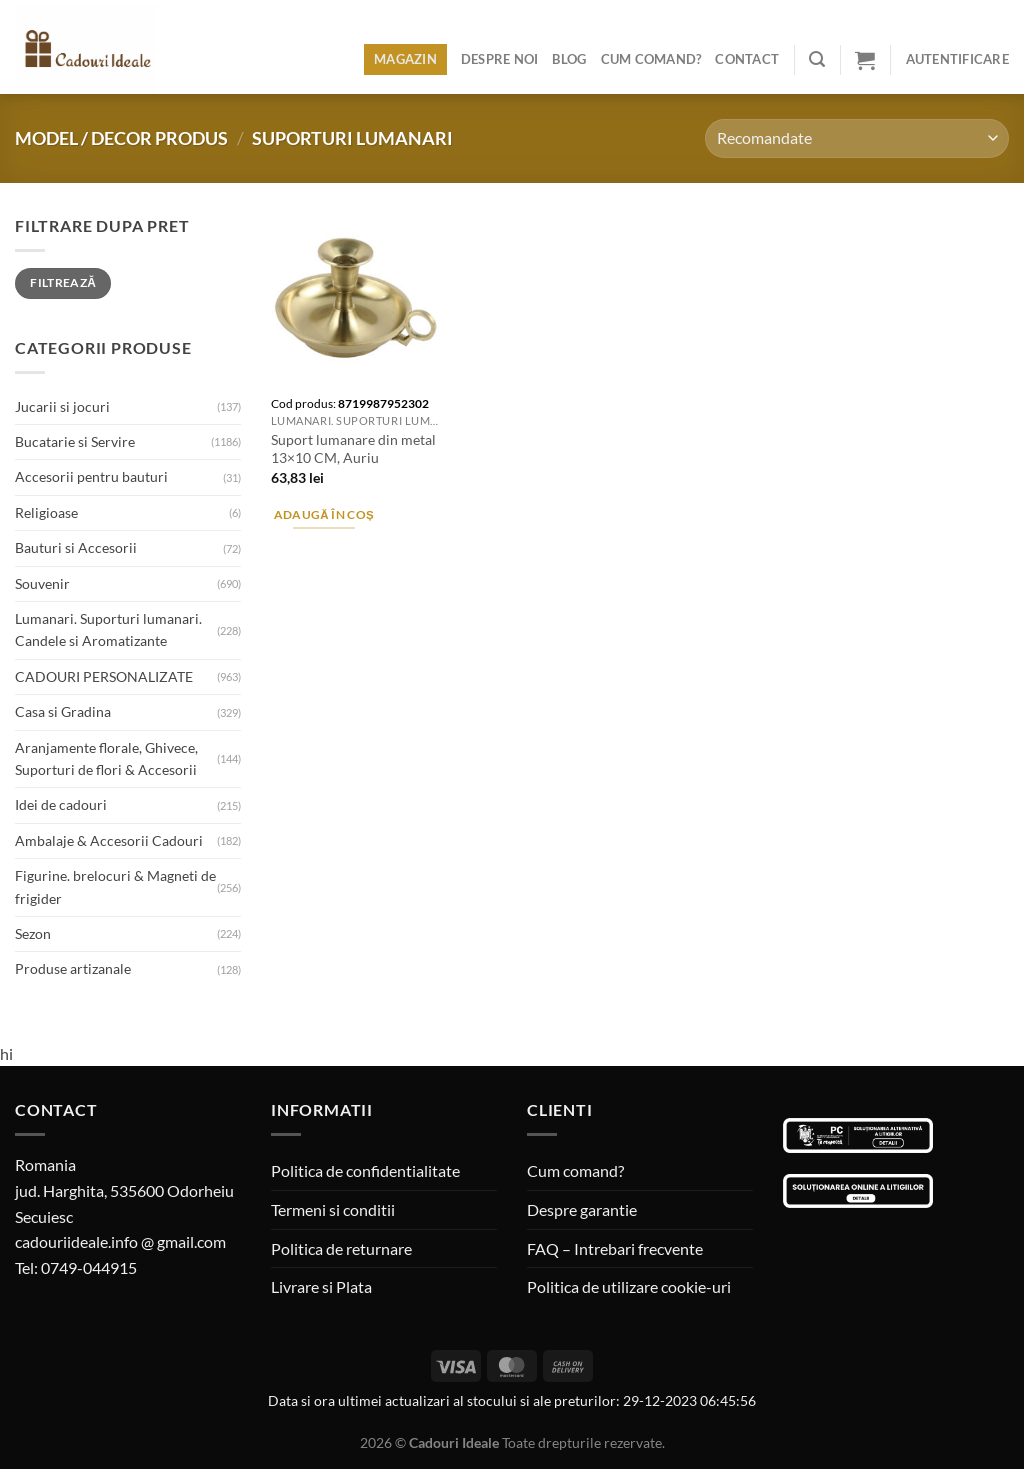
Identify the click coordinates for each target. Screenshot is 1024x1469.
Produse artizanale (73, 968)
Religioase (46, 512)
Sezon (33, 933)
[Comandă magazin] (857, 138)
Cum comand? (651, 59)
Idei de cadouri (61, 804)
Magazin (405, 59)
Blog (569, 59)
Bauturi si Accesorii (76, 547)
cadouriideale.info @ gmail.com (120, 1241)
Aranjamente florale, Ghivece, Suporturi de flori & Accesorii (106, 758)
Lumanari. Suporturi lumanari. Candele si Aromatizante (108, 629)
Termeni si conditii (333, 1209)
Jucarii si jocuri (62, 406)
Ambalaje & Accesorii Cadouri (109, 840)
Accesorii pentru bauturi (91, 476)
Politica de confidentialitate (365, 1170)
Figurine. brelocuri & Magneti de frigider (115, 886)
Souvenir (42, 583)
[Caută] (817, 59)
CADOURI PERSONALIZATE (104, 676)
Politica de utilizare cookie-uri (629, 1286)
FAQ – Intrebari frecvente (615, 1248)
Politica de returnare (341, 1248)
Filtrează (63, 282)
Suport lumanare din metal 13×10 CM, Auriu (353, 449)
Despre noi (500, 59)
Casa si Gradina (63, 711)
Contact (747, 59)
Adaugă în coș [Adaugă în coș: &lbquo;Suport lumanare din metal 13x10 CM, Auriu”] (324, 514)
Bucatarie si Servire (75, 441)
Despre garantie (582, 1209)
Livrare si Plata (321, 1286)
